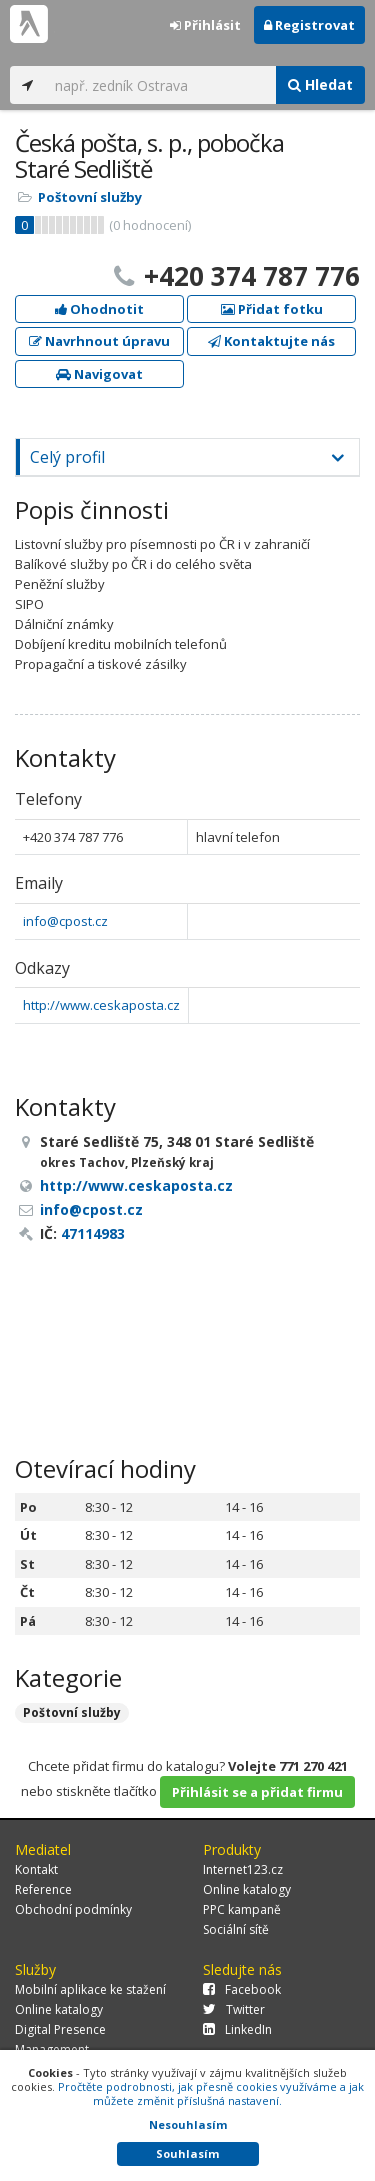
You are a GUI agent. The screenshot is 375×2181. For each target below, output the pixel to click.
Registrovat (309, 25)
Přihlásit (205, 25)
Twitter (234, 2009)
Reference (43, 1889)
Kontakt (36, 1869)
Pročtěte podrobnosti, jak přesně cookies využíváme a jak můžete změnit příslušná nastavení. (211, 2093)
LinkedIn (237, 2029)
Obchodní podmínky (73, 1909)
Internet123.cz (243, 1869)
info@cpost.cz (65, 921)
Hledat (320, 84)
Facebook (242, 1989)
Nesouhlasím (188, 2124)
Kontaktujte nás (271, 341)
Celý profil (67, 457)
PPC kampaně (242, 1909)
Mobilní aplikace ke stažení (90, 1989)
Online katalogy (247, 1889)
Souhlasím (187, 2153)
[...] (160, 85)
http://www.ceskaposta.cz (101, 1005)
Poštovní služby (90, 197)
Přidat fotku (272, 309)
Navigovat (99, 374)
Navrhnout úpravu (99, 341)
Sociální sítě (236, 1929)
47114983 (93, 1233)
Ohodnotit (99, 309)
